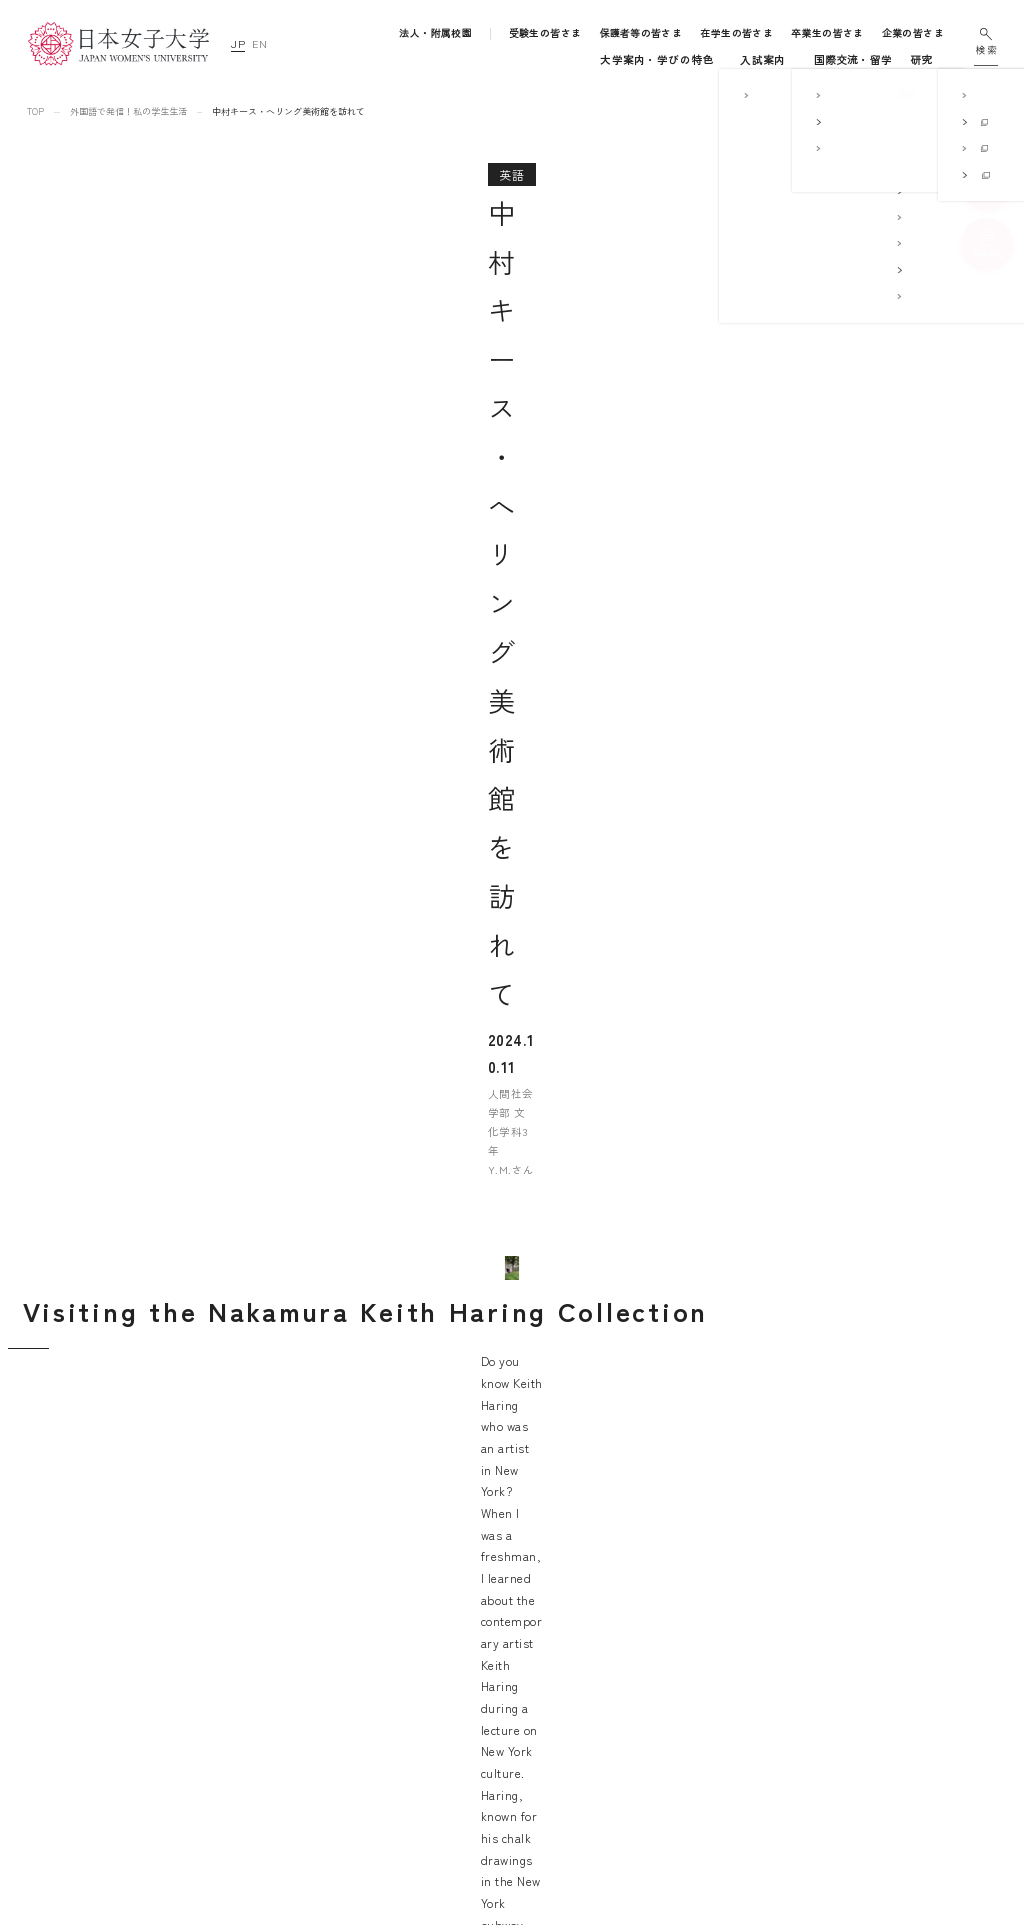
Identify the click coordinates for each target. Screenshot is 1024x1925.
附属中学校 (670, 1673)
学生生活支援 (508, 1728)
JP (238, 43)
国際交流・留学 (733, 59)
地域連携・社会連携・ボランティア (556, 1772)
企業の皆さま (914, 33)
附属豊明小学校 (682, 1645)
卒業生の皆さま (828, 33)
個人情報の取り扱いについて (889, 1673)
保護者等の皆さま (642, 33)
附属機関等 (670, 1785)
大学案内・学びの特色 (335, 59)
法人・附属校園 (436, 33)
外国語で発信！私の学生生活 (128, 111)
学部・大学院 (445, 59)
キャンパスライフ (618, 59)
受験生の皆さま (546, 33)
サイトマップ (849, 1617)
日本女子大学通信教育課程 (711, 1757)
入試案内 (531, 59)
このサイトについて (866, 1645)
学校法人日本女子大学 (699, 1729)
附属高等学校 (676, 1701)
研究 (802, 59)
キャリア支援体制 (518, 1750)
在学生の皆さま (737, 33)
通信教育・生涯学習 (881, 59)
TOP (35, 111)
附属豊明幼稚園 (682, 1617)
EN (259, 43)
